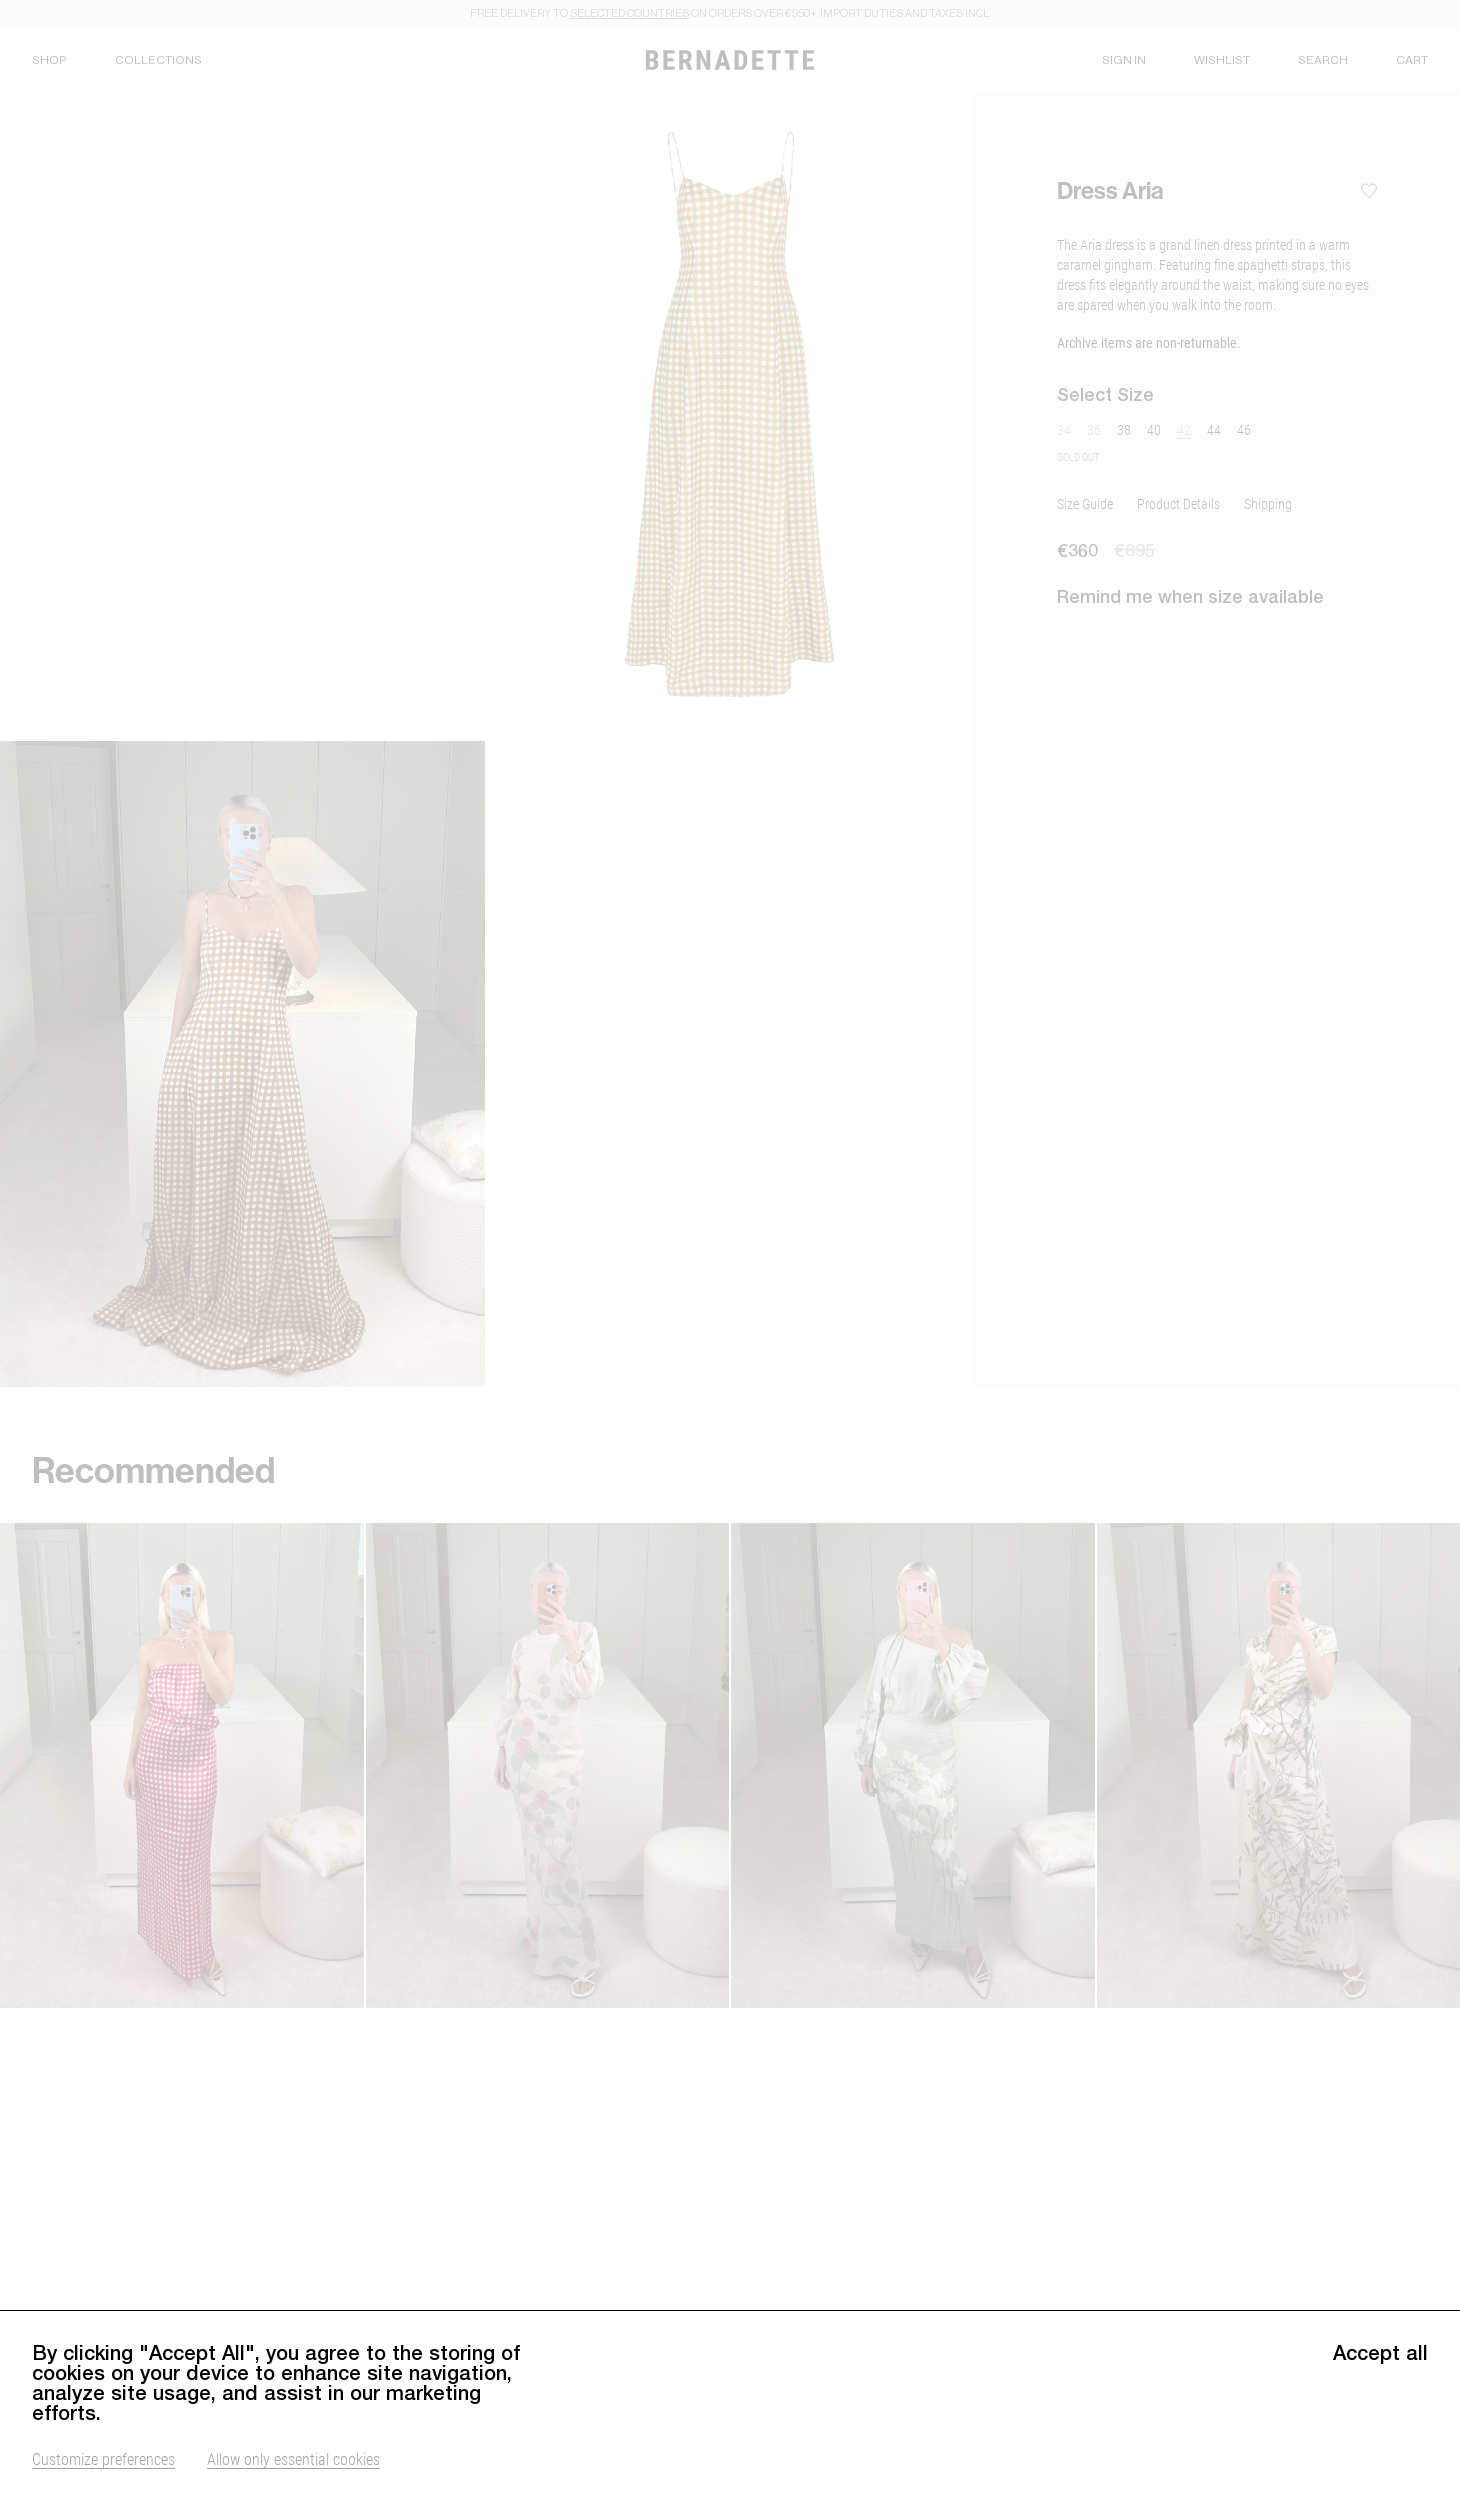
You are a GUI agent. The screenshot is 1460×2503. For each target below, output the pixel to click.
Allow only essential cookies (293, 2458)
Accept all (1380, 2353)
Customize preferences (103, 2458)
